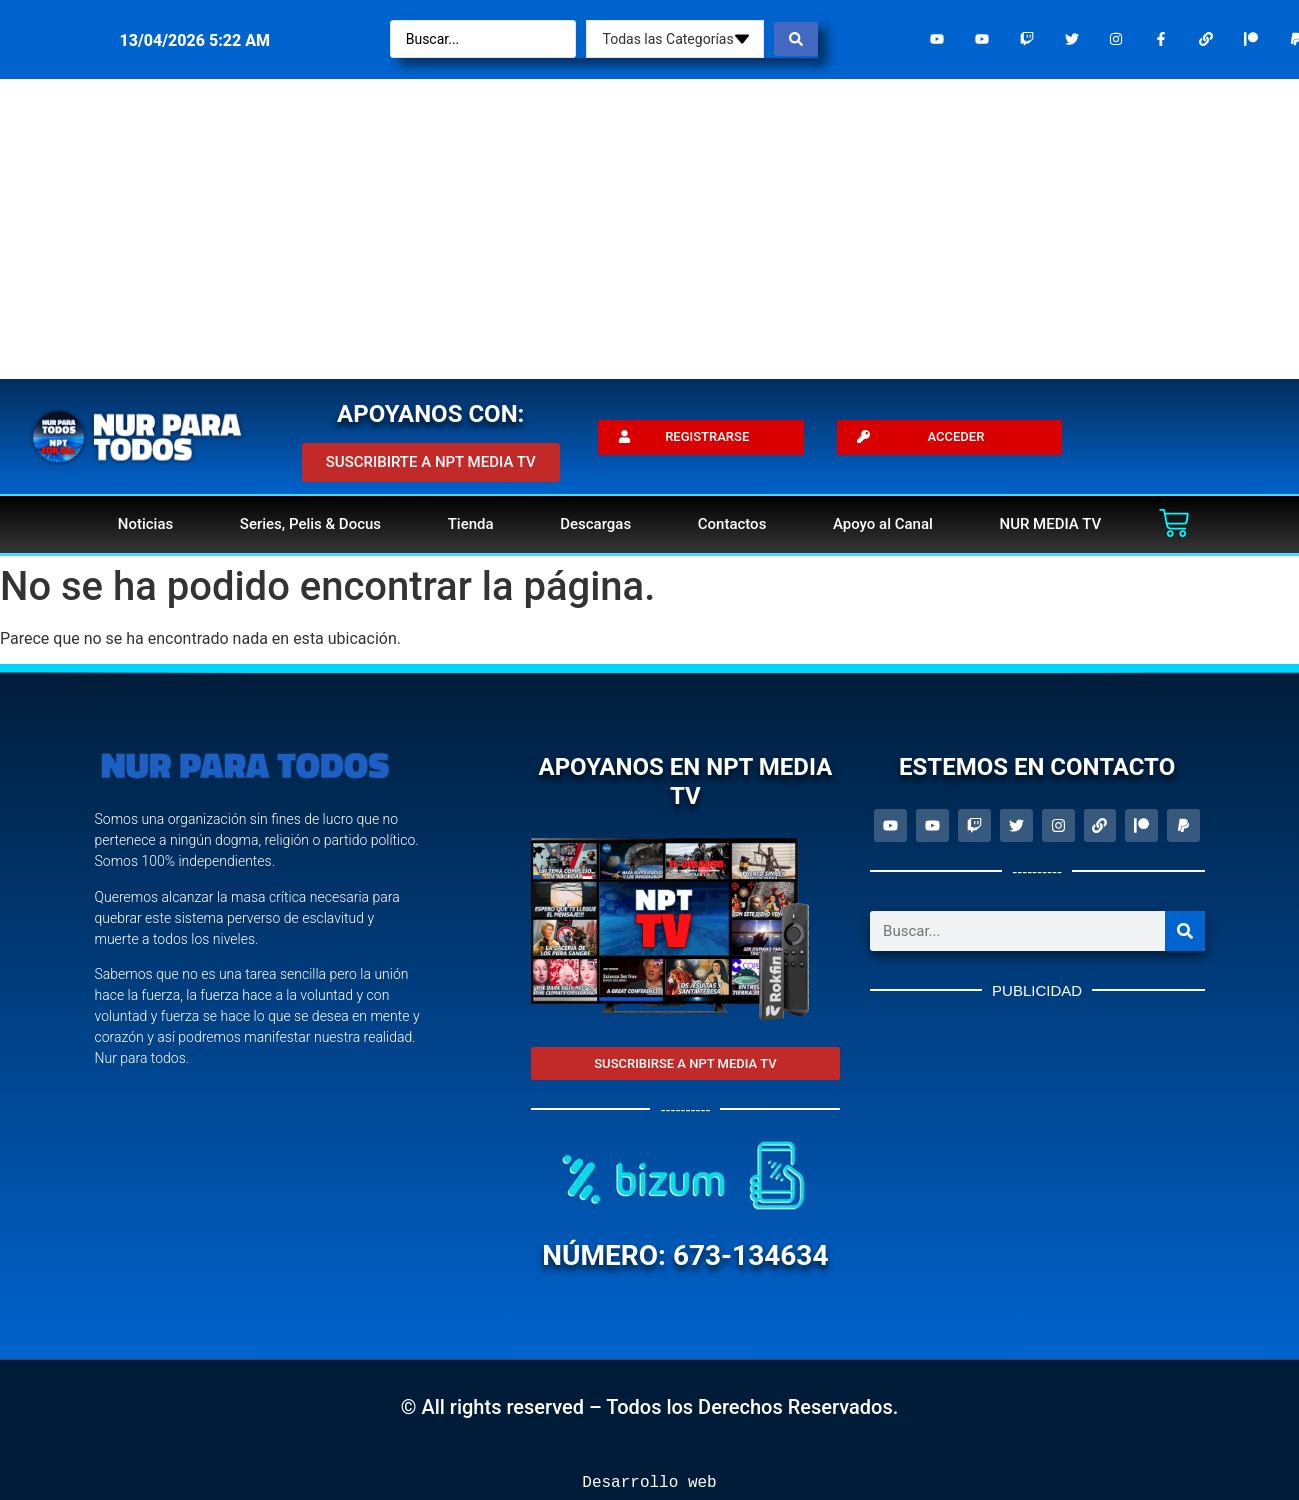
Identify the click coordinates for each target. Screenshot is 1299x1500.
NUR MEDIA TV (1050, 524)
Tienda (471, 524)
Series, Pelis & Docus (310, 524)
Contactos (732, 524)
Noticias (145, 524)
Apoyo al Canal (883, 524)
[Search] (1185, 931)
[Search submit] (796, 39)
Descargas (595, 524)
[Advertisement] (650, 229)
